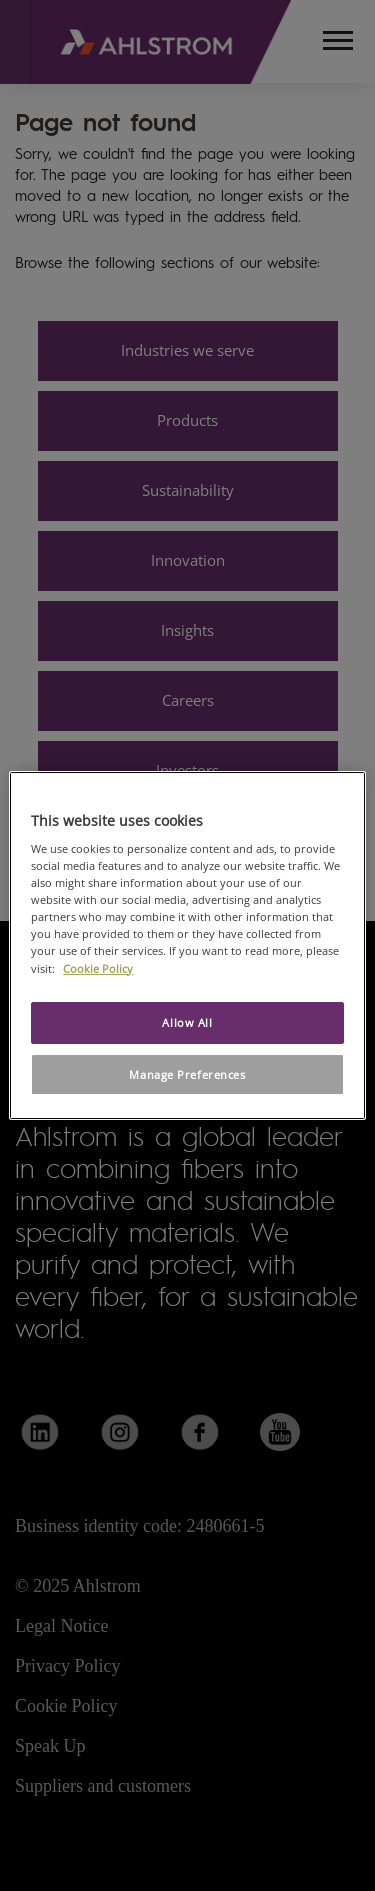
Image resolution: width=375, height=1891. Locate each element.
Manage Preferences (187, 1074)
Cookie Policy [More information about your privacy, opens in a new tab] (98, 968)
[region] (187, 946)
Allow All (187, 1022)
